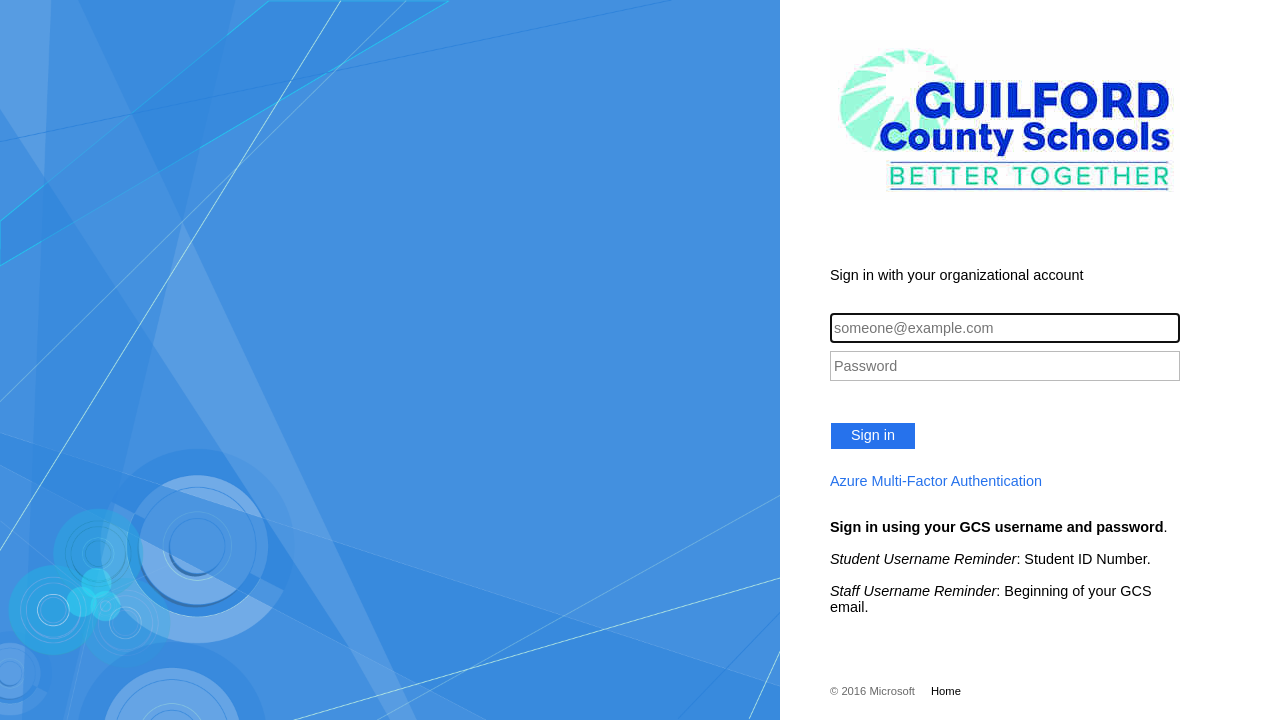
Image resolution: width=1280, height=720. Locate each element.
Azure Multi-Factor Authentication (936, 481)
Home (946, 691)
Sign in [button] (873, 435)
